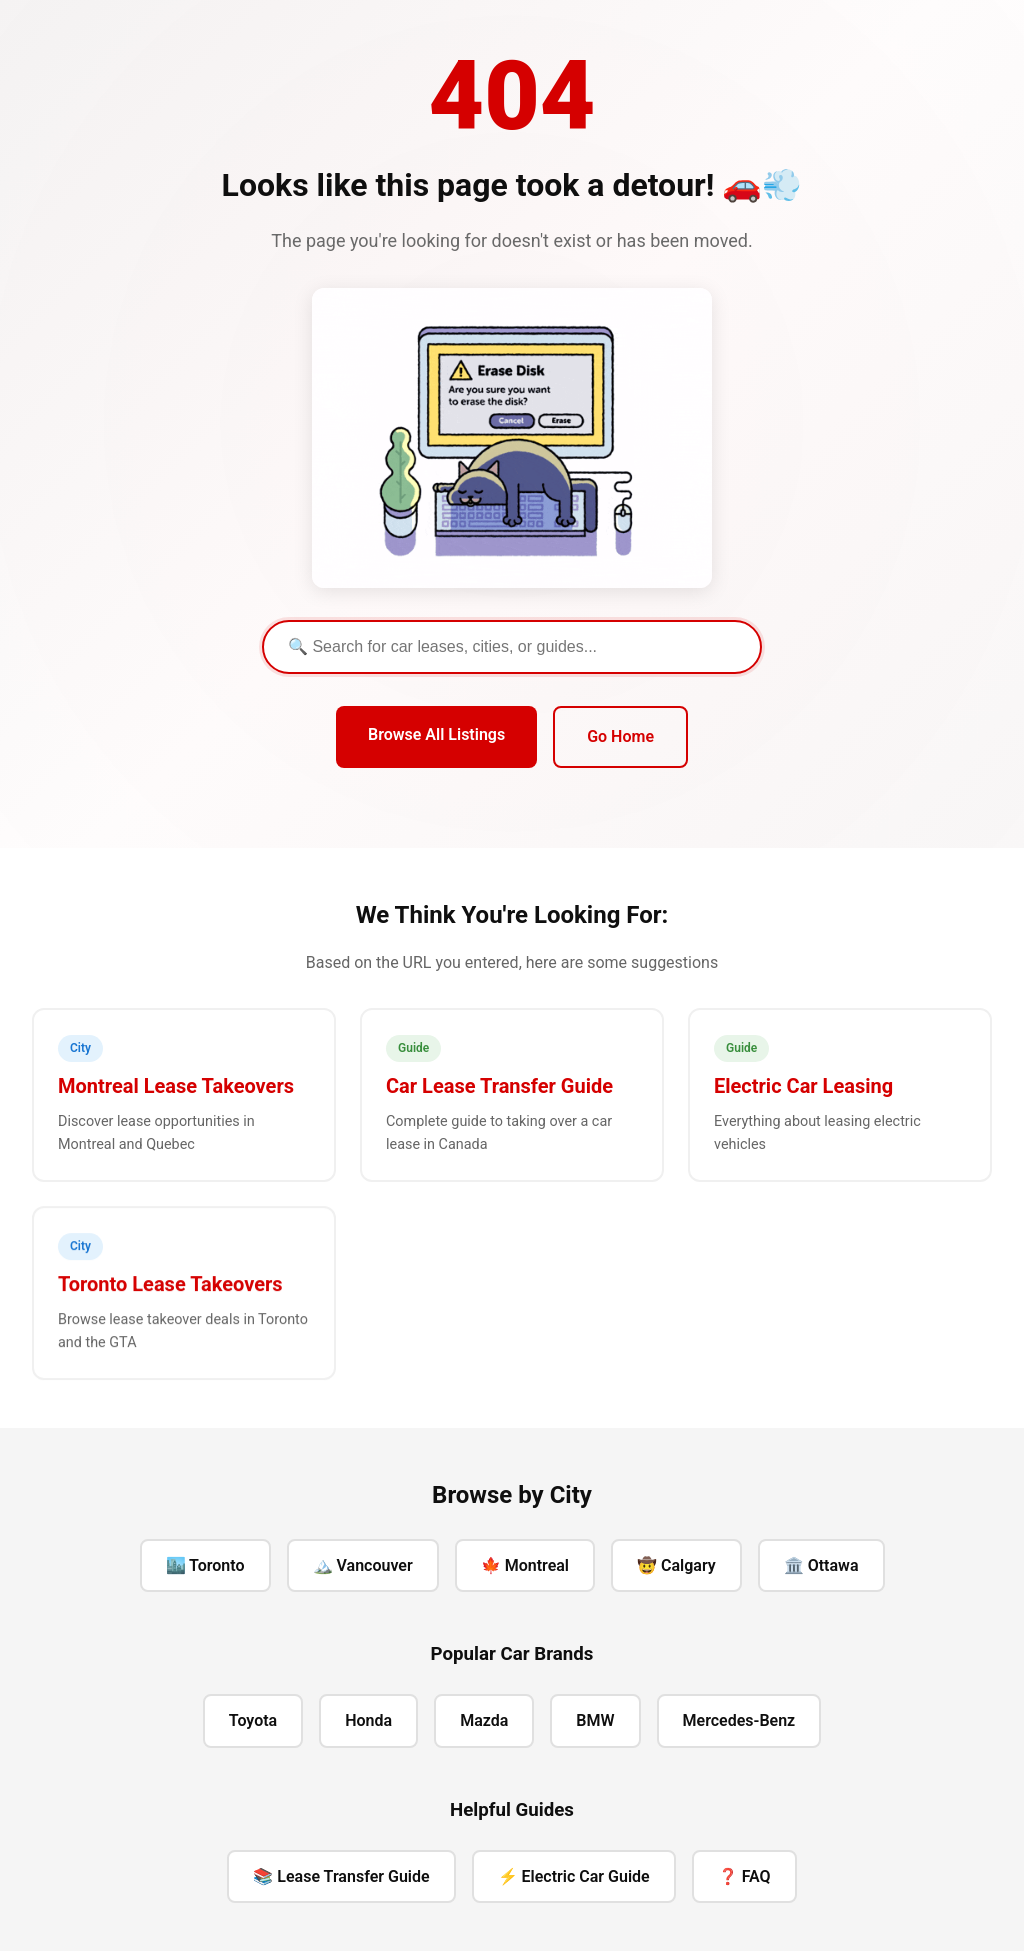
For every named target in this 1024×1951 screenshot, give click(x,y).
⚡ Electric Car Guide (574, 1876)
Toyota (253, 1720)
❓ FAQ (744, 1876)
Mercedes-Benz (739, 1720)
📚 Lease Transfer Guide (341, 1876)
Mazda (484, 1720)
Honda (368, 1720)
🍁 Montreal (525, 1565)
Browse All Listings (436, 734)
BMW (595, 1720)
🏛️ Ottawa (821, 1565)
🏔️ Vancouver (363, 1565)
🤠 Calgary (676, 1565)
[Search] (512, 647)
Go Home (620, 736)
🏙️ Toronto (205, 1565)
